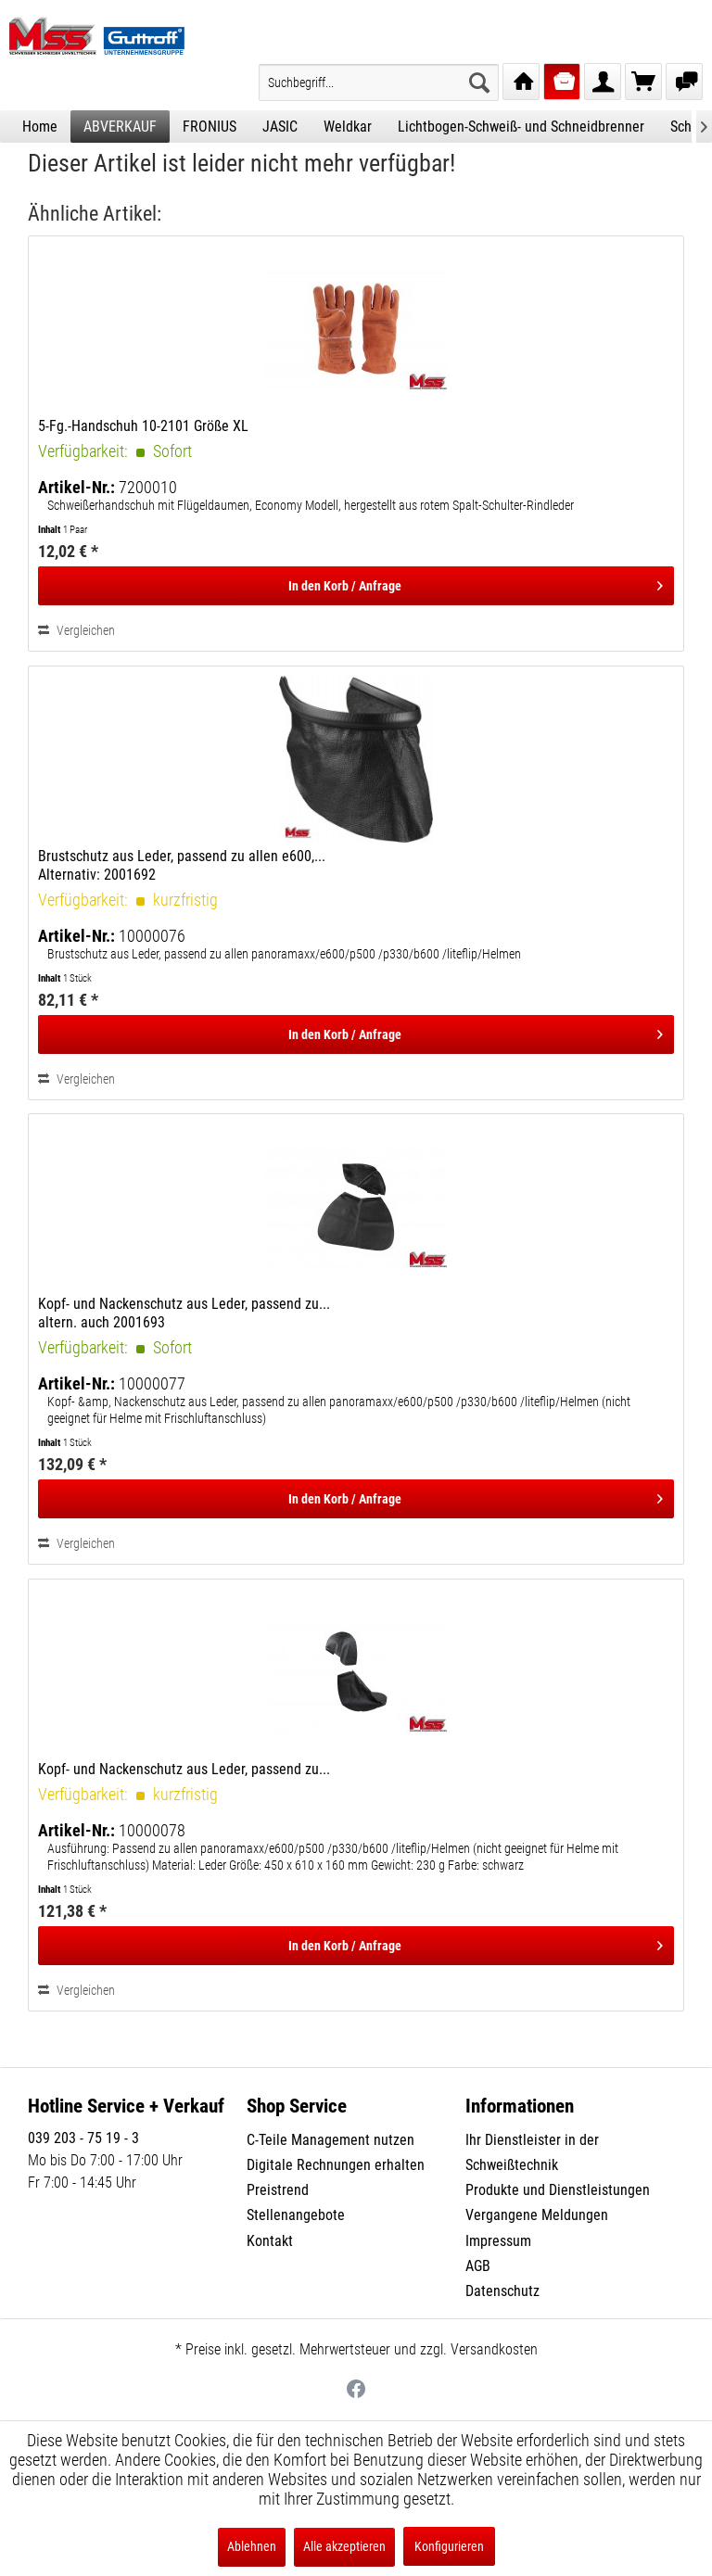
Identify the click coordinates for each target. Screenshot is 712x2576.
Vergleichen (76, 630)
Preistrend (278, 2190)
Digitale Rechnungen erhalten (336, 2165)
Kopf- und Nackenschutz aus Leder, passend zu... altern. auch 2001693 (184, 1313)
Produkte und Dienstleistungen (557, 2190)
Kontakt (270, 2241)
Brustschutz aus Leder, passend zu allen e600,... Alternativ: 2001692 (181, 865)
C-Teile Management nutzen (330, 2140)
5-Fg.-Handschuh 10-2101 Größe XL (143, 426)
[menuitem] (379, 82)
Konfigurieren (449, 2546)
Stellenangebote (296, 2215)
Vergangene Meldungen (536, 2215)
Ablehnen (251, 2546)
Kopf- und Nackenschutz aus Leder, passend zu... (184, 1769)
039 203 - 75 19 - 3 (83, 2138)
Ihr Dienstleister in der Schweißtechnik (532, 2152)
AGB (477, 2266)
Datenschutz (502, 2291)
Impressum (498, 2241)
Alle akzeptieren (344, 2546)
